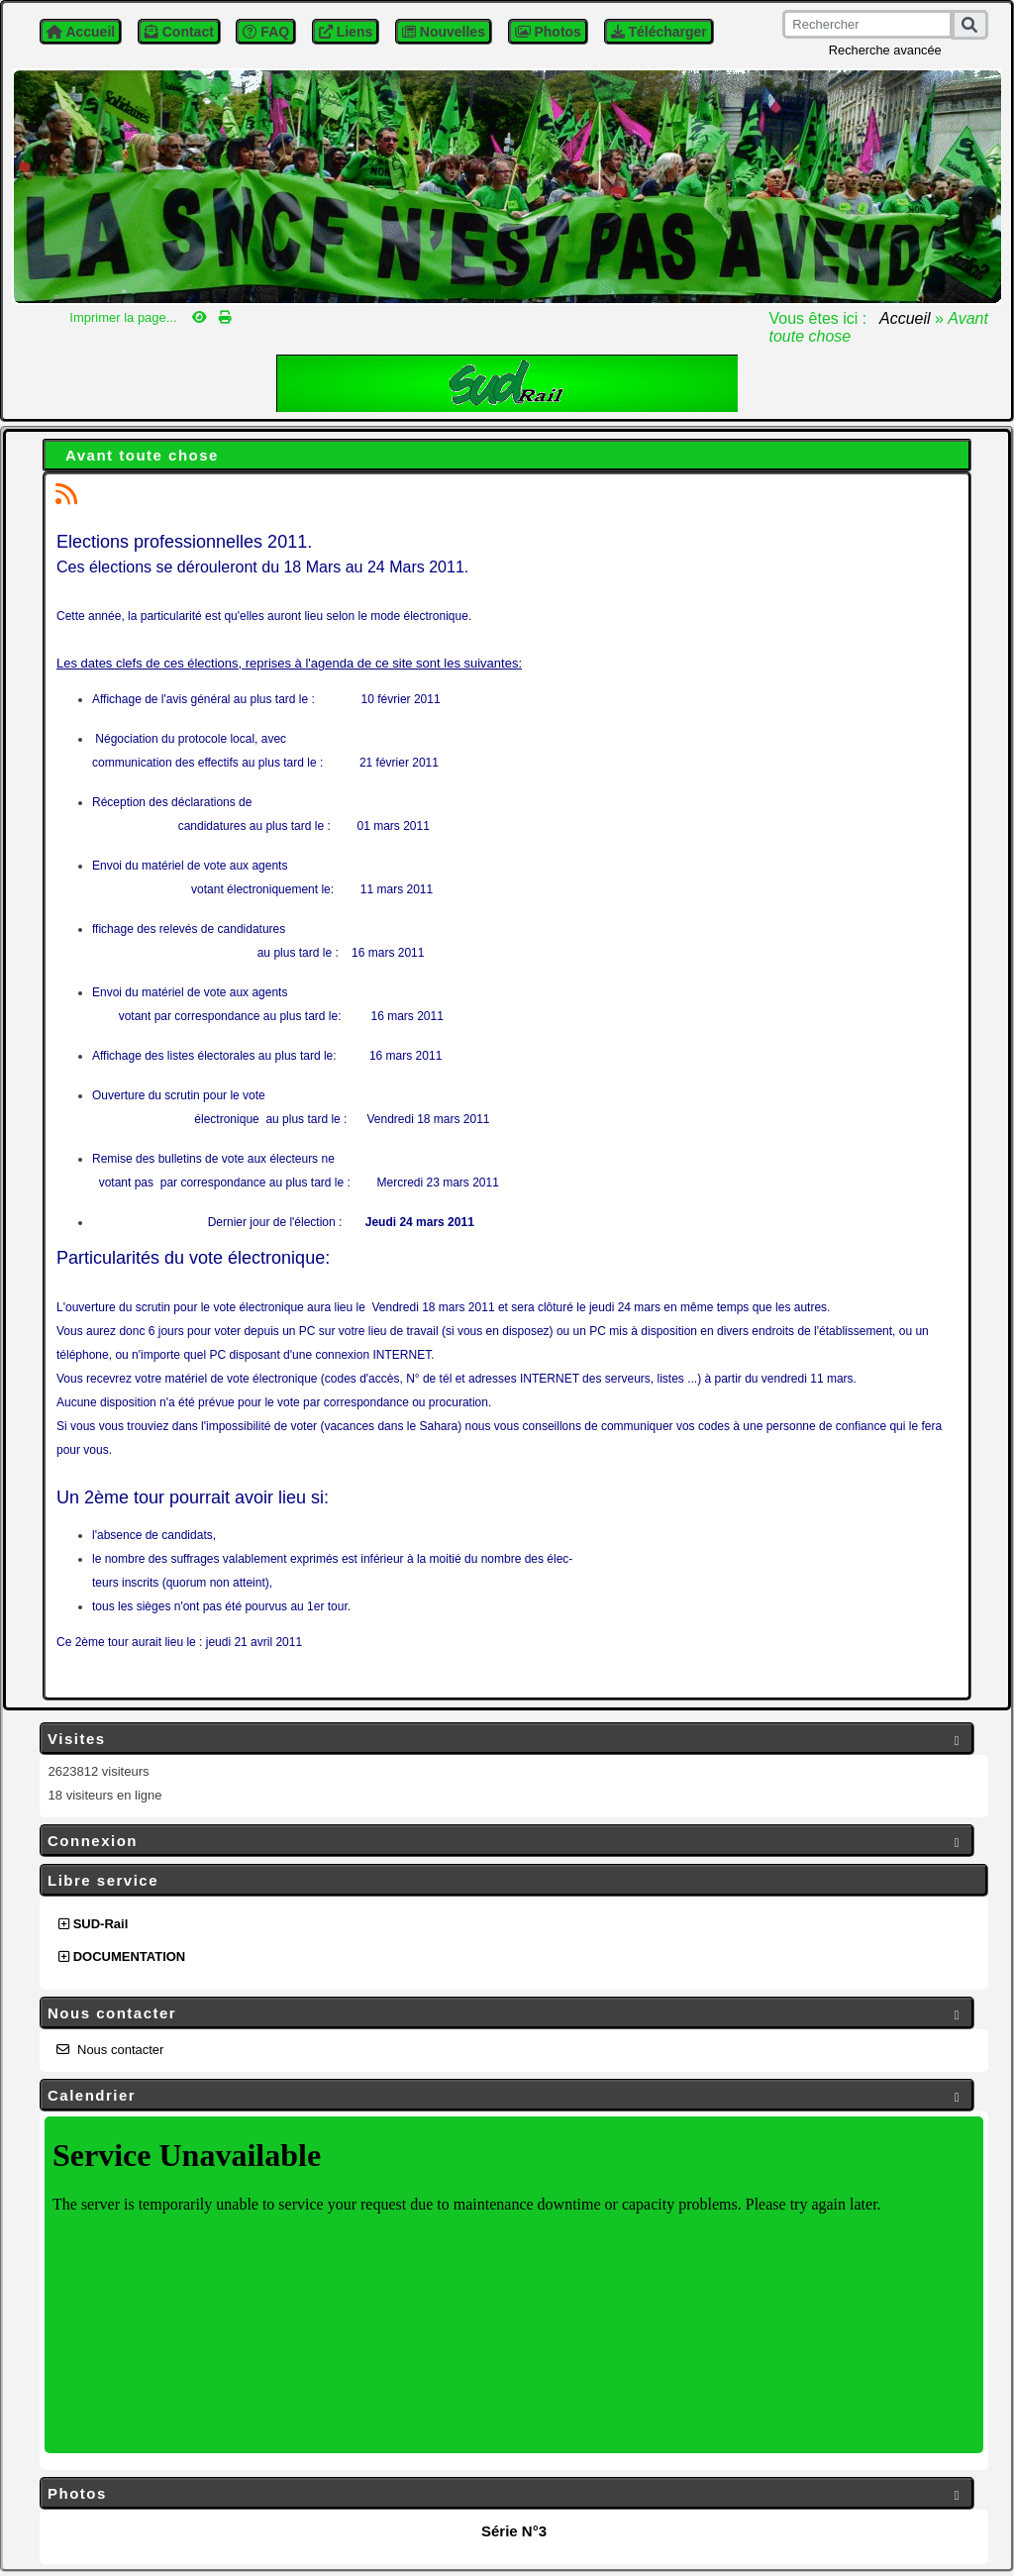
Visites (507, 1739)
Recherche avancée (885, 50)
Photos (507, 2494)
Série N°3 (514, 2531)
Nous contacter (507, 2014)
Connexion (507, 1841)
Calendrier (507, 2096)
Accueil (905, 318)
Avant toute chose (142, 455)
